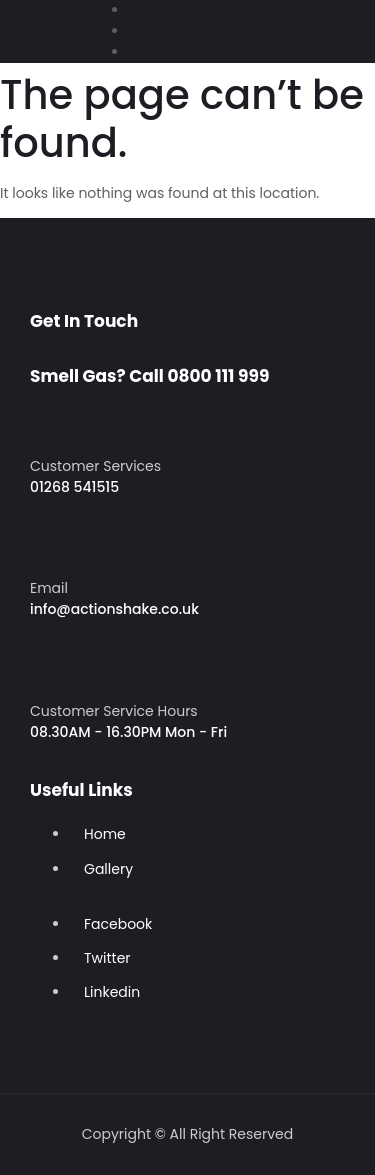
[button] (25, 21)
